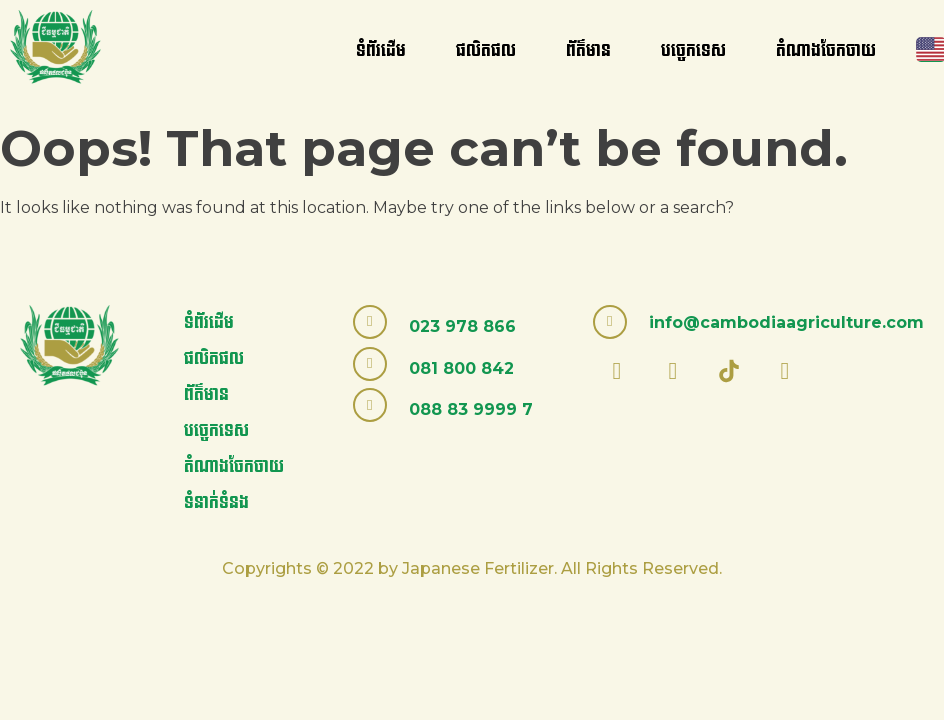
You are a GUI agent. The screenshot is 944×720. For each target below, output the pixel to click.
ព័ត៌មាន (588, 50)
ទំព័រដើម (381, 50)
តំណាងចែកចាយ (826, 50)
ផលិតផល (486, 50)
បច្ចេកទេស (693, 50)
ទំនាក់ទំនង (216, 502)
